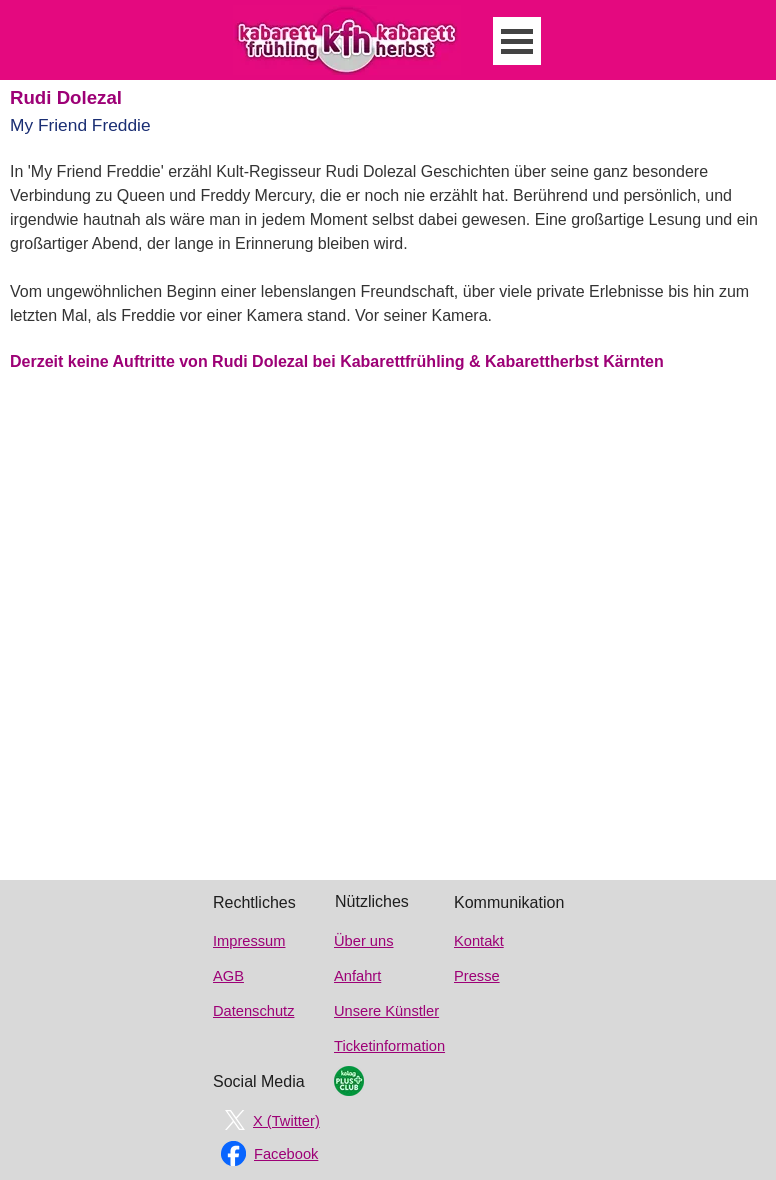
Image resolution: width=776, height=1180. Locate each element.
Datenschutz (253, 1011)
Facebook (286, 1154)
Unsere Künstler (386, 1011)
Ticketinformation (389, 1046)
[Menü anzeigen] (517, 41)
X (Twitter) (286, 1121)
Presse (477, 976)
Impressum (249, 941)
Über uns (363, 941)
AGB (228, 976)
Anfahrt (357, 976)
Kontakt (479, 941)
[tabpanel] (393, 284)
